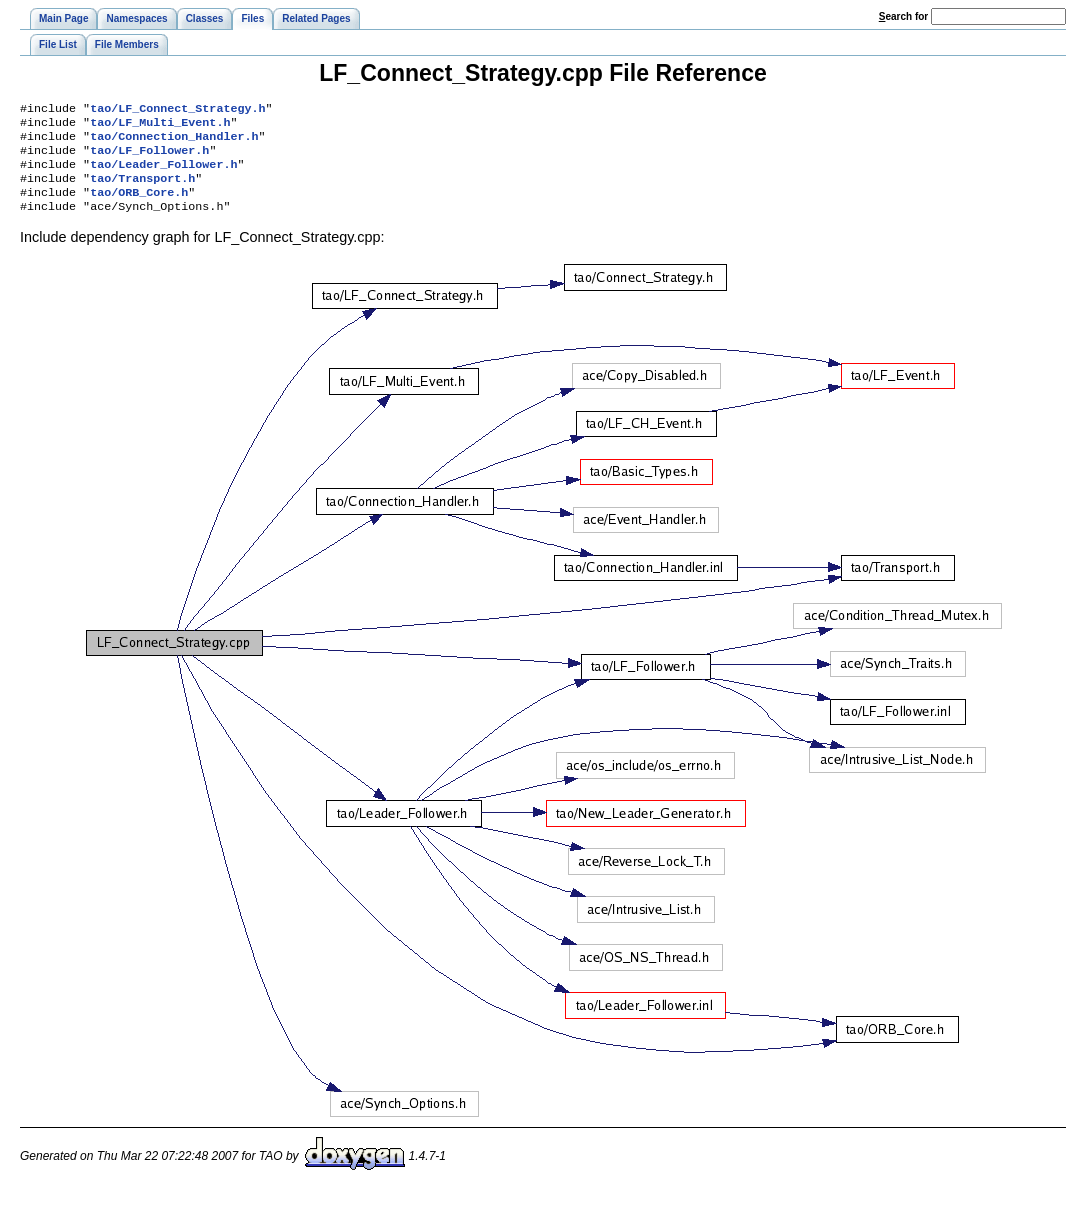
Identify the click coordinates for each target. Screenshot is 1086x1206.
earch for (903, 16)
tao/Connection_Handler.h (174, 142)
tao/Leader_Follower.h (163, 174)
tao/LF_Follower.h (149, 158)
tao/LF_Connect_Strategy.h (177, 110)
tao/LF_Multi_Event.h (160, 126)
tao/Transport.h (142, 190)
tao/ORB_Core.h (139, 206)
